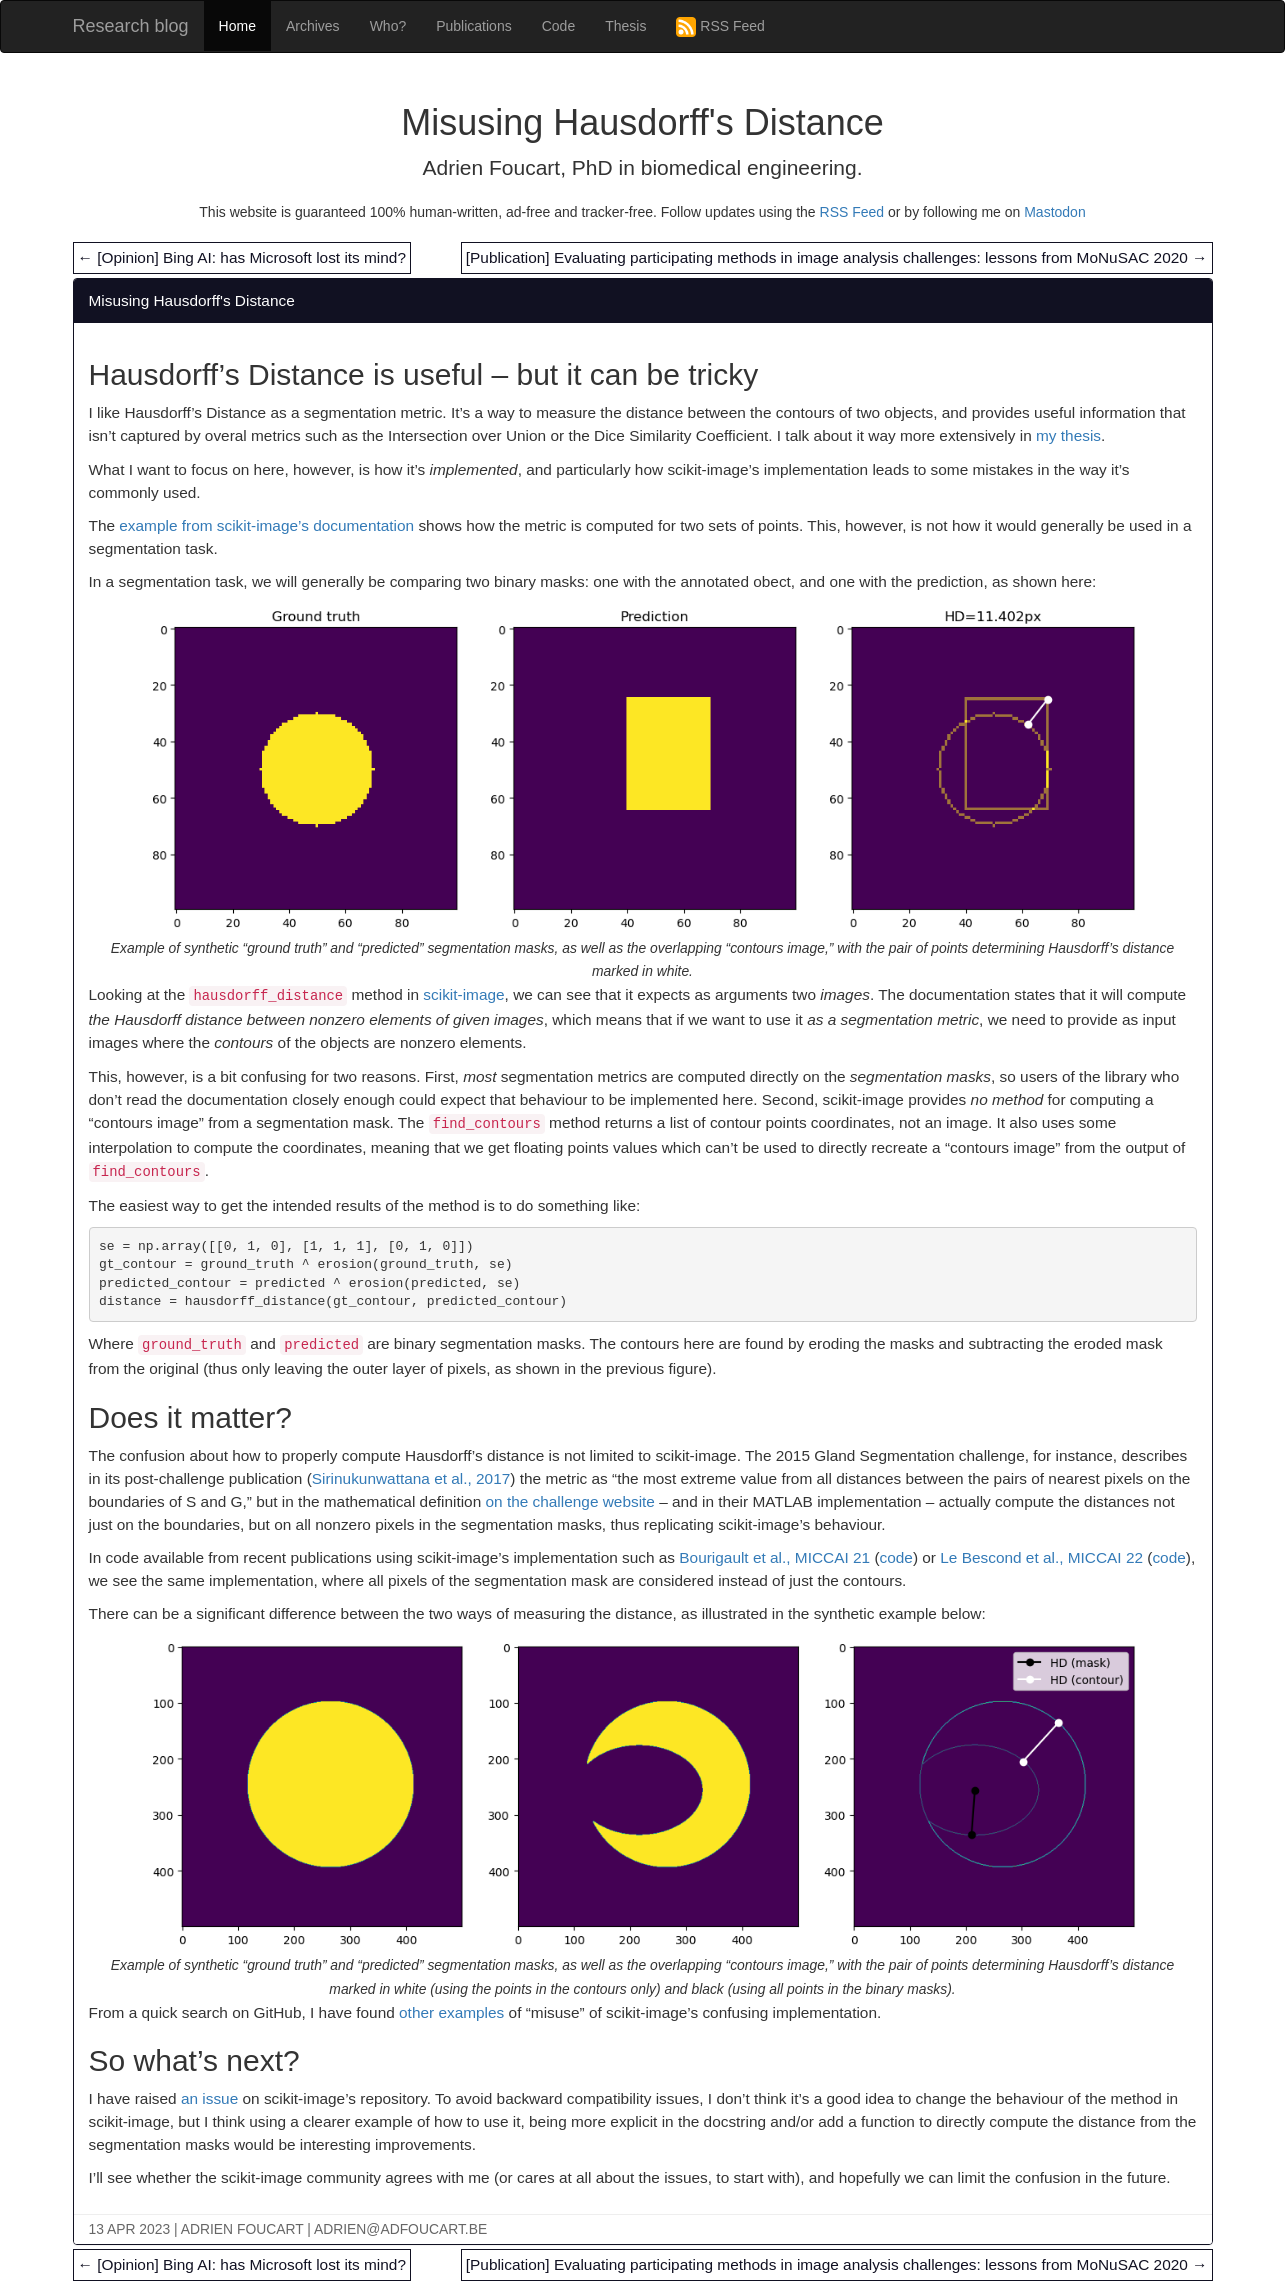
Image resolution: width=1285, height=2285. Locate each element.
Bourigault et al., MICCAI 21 (774, 1557)
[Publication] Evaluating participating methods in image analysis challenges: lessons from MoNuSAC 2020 (837, 257)
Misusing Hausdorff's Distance (192, 300)
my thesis (1068, 435)
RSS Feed (720, 27)
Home (237, 26)
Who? (388, 26)
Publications (474, 26)
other (416, 2012)
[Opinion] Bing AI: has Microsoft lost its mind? (242, 257)
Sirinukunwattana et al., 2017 (411, 1478)
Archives (313, 26)
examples (471, 2012)
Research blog (131, 26)
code (896, 1557)
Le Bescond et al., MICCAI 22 (1041, 1557)
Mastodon (1054, 212)
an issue (209, 2098)
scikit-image (463, 994)
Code (558, 26)
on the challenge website (569, 1501)
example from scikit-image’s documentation (266, 525)
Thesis (625, 26)
